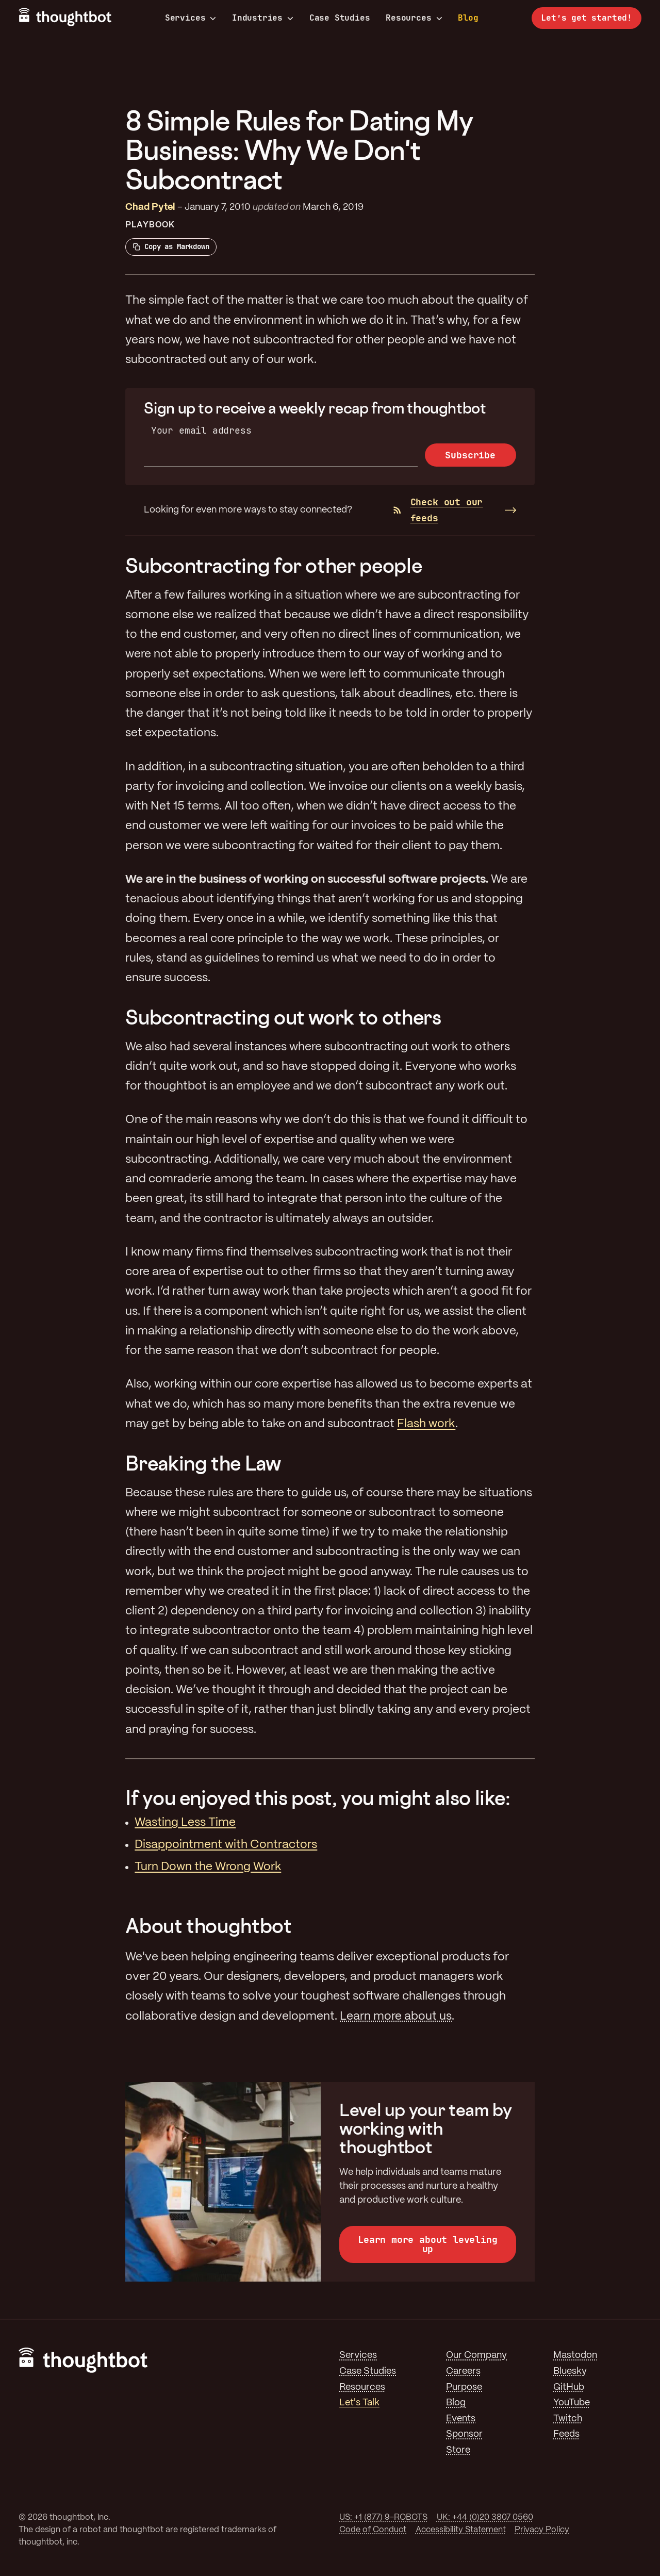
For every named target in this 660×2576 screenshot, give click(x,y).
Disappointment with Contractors (226, 1845)
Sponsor (464, 2434)
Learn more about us (396, 2016)
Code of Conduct (372, 2530)
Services (191, 18)
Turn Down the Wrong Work (208, 1867)
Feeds (566, 2434)
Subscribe (470, 455)
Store (458, 2450)
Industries (262, 18)
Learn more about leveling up (428, 2244)
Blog (468, 17)
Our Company (476, 2355)
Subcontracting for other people (273, 565)
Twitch (567, 2418)
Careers (463, 2371)
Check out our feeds (438, 510)
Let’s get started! (586, 17)
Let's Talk (359, 2402)
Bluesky (570, 2371)
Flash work (426, 1424)
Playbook (150, 225)
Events (460, 2418)
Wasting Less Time (185, 1822)
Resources (414, 18)
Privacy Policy (542, 2530)
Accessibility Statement (461, 2530)
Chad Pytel (150, 207)
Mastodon (575, 2355)
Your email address (201, 430)
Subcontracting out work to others (283, 1017)
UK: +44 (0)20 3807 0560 (485, 2517)
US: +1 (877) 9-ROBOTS (383, 2517)
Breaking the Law (202, 1463)
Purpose (464, 2387)
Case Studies (339, 17)
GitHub (568, 2387)
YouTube (571, 2402)
